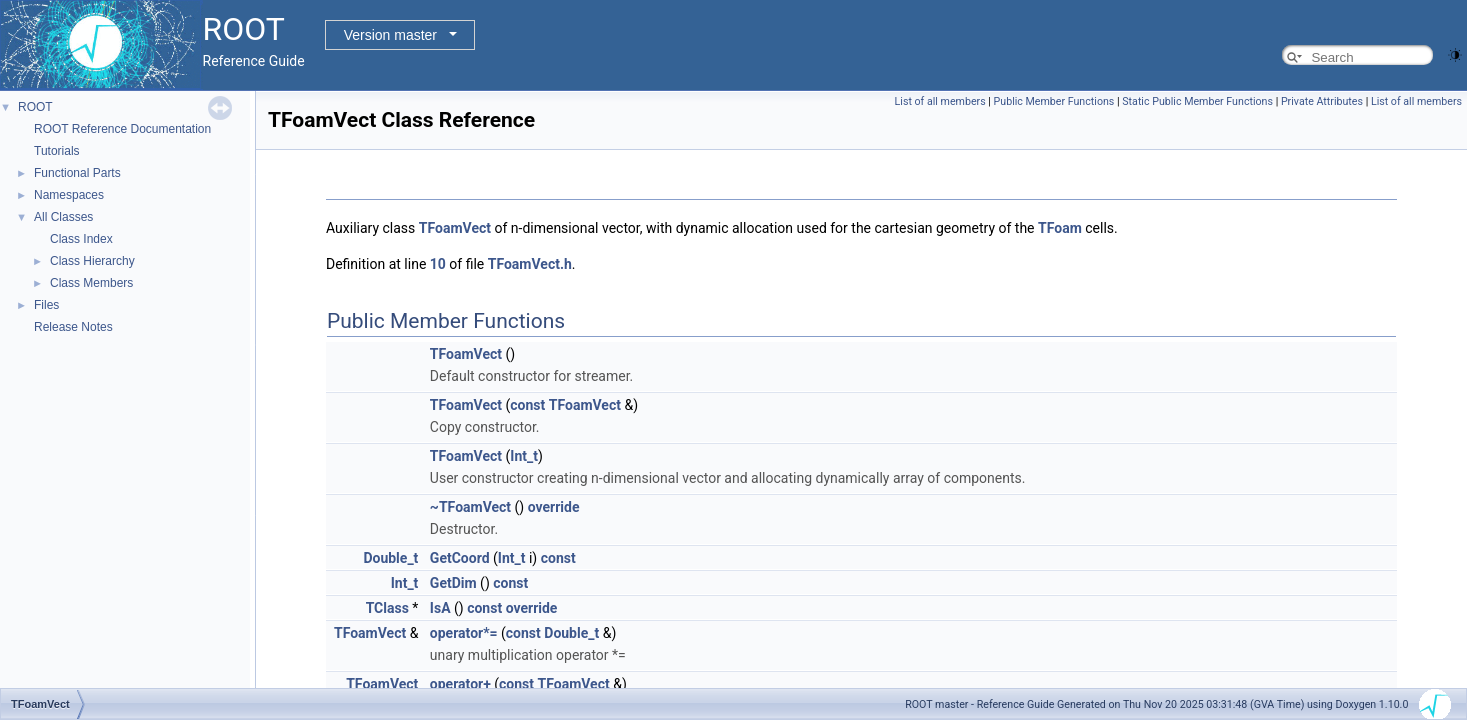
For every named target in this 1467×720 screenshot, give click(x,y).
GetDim (453, 583)
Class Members (91, 283)
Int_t (524, 456)
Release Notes (73, 327)
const (527, 405)
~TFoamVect (470, 507)
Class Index (81, 239)
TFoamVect (455, 228)
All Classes (63, 217)
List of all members (940, 101)
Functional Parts (77, 173)
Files (46, 305)
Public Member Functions (1054, 101)
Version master (390, 35)
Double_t (390, 558)
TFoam (1060, 228)
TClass (387, 608)
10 (438, 264)
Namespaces (69, 195)
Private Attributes (1322, 101)
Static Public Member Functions (1197, 101)
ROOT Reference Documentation (122, 129)
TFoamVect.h (530, 264)
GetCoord (460, 558)
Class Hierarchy (92, 261)
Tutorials (57, 151)
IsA (440, 608)
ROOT (35, 107)
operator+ (460, 684)
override (554, 507)
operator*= (464, 633)
